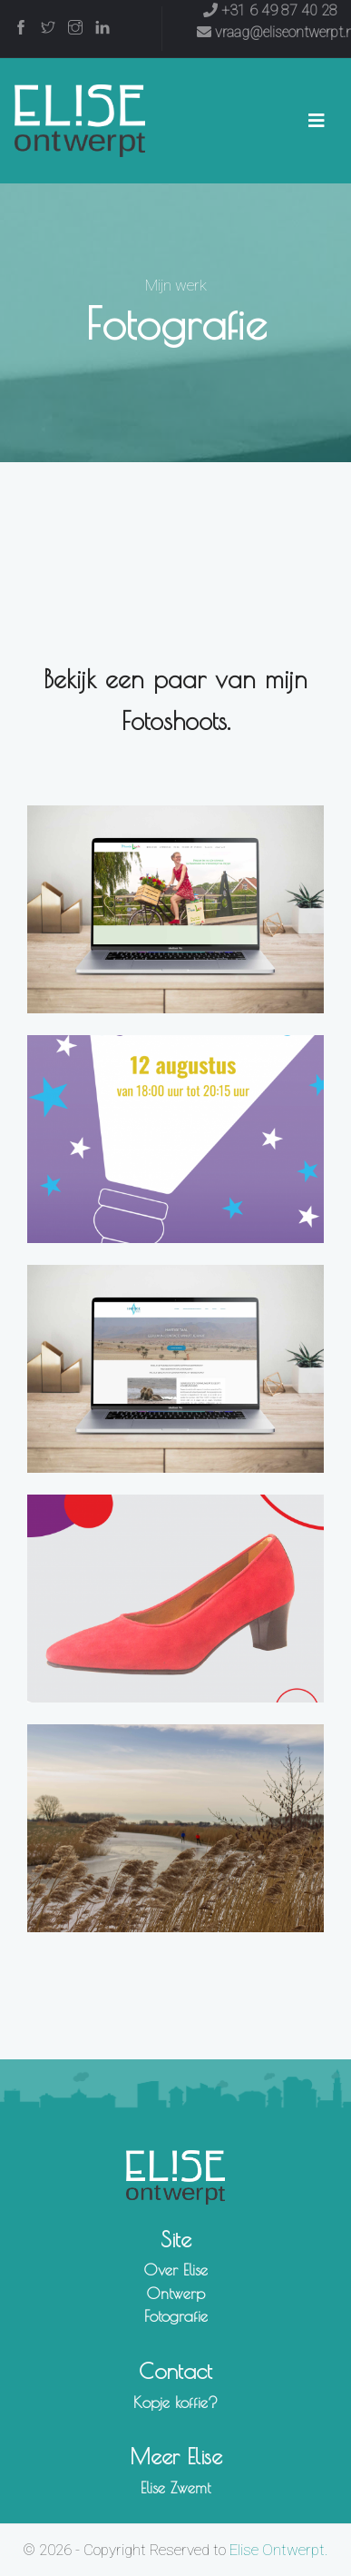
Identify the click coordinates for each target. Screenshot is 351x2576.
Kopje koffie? (175, 2402)
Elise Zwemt (175, 2488)
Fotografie (176, 2316)
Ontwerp (175, 2294)
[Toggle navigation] (316, 120)
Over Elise (175, 2270)
